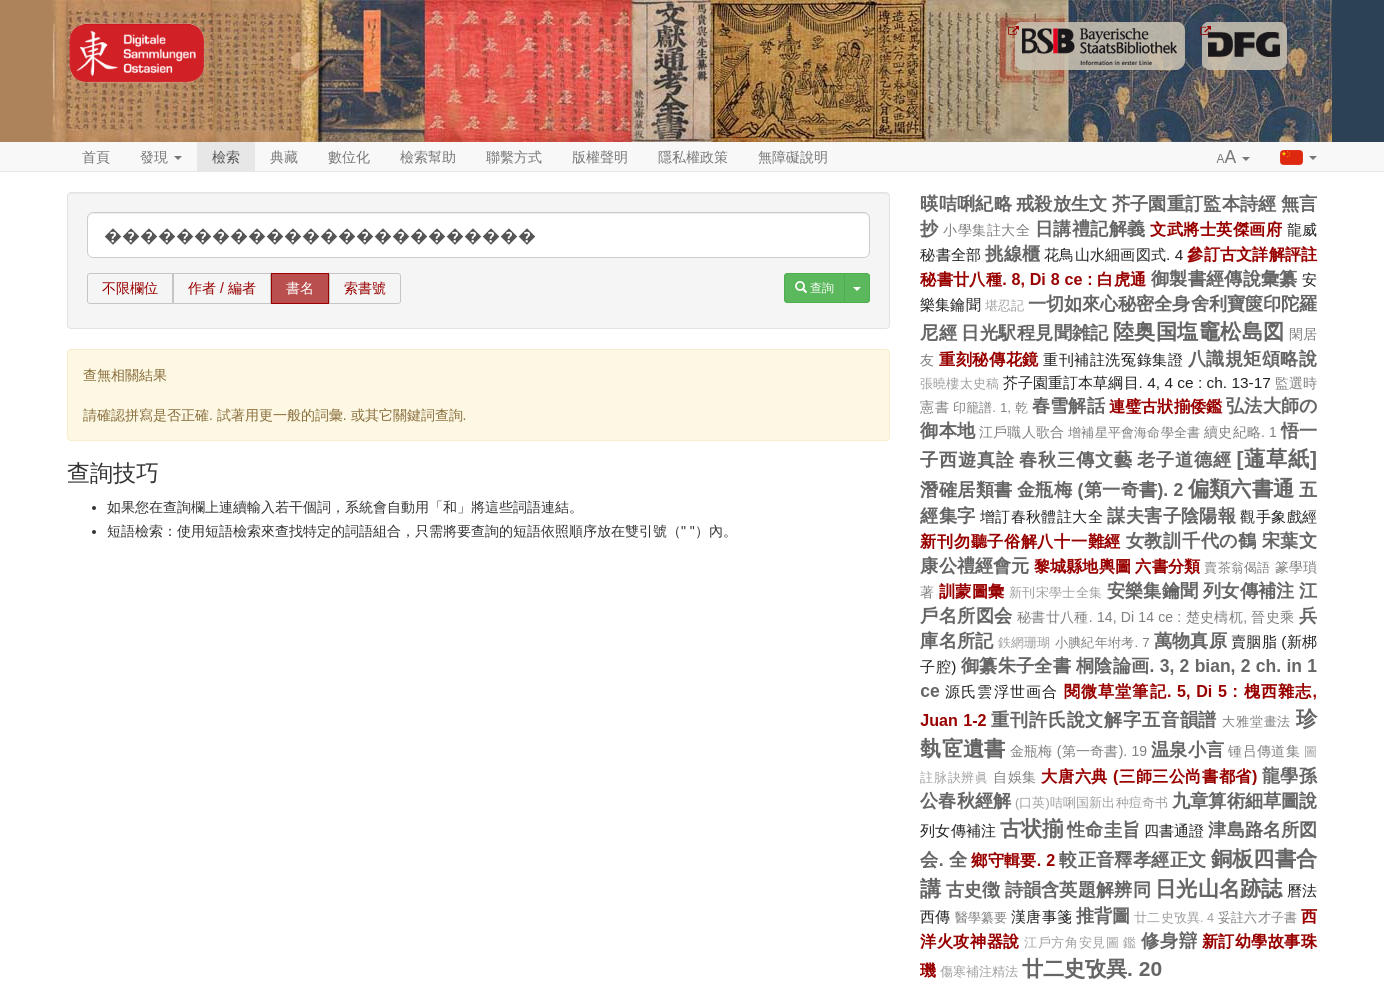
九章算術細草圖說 (1244, 801)
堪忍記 (1004, 306)
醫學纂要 (981, 917)
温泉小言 (1187, 750)
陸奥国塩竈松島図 (1198, 331)
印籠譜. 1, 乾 (990, 407)
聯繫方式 (514, 157)
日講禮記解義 (1090, 229)
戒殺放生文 (1062, 204)
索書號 (365, 288)
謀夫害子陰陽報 (1171, 516)
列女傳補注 (1249, 591)
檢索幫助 (428, 157)
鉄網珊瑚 (1024, 643)
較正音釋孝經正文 (1132, 860)
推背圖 (1103, 916)
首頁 (96, 157)
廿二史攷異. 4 (1174, 918)
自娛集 (1015, 777)
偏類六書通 (1241, 488)
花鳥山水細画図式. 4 (1113, 254)
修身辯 (1169, 941)
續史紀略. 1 (1240, 432)
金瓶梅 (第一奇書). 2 (1100, 490)
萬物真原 (1190, 641)
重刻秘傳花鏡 (988, 359)
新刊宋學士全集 (1056, 593)
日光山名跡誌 (1219, 888)
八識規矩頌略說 (1252, 359)
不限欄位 (130, 288)
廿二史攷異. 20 (1092, 968)
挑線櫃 (1012, 254)
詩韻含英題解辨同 (1078, 890)
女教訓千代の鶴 (1191, 541)
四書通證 (1174, 830)
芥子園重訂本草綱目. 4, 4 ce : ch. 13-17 (1137, 382)
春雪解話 (1068, 406)
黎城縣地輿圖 (1082, 566)
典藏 (284, 157)
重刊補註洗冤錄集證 (1113, 359)
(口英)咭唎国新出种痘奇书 (1091, 803)
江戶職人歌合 (1021, 432)
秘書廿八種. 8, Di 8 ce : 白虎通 (1033, 279)
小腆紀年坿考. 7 (1102, 642)
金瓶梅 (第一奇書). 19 (1078, 751)
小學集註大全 (986, 230)
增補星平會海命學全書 (1134, 432)
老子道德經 (1184, 460)
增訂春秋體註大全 (1041, 516)
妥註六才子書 (1257, 917)
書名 (300, 288)
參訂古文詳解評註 (1252, 254)
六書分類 (1167, 566)
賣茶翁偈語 (1237, 567)
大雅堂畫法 (1256, 721)
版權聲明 (600, 157)
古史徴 (973, 890)
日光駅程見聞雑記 (1034, 333)
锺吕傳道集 (1263, 751)
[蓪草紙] (1277, 458)
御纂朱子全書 (1016, 666)
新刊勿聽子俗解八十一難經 (1020, 541)
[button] (1234, 158)
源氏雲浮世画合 (1002, 691)
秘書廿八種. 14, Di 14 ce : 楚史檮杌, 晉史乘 (1156, 617)
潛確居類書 (966, 490)
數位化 (349, 157)
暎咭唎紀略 (966, 204)
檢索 (226, 157)
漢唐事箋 (1041, 916)
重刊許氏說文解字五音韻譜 (1104, 720)
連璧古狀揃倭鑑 (1165, 406)
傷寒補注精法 (979, 972)
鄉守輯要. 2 (1013, 860)
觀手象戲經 (1278, 516)
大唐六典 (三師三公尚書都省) (1149, 776)
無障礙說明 (793, 157)
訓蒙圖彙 (972, 591)
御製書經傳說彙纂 (1224, 279)
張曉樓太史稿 (959, 384)
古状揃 (1031, 828)
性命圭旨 (1103, 830)
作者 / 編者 (222, 288)
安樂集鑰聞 (1153, 591)
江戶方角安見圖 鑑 (1080, 943)
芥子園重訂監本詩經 (1194, 204)
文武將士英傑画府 (1216, 229)
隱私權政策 (693, 157)
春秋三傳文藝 (1075, 460)
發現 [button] (161, 157)
